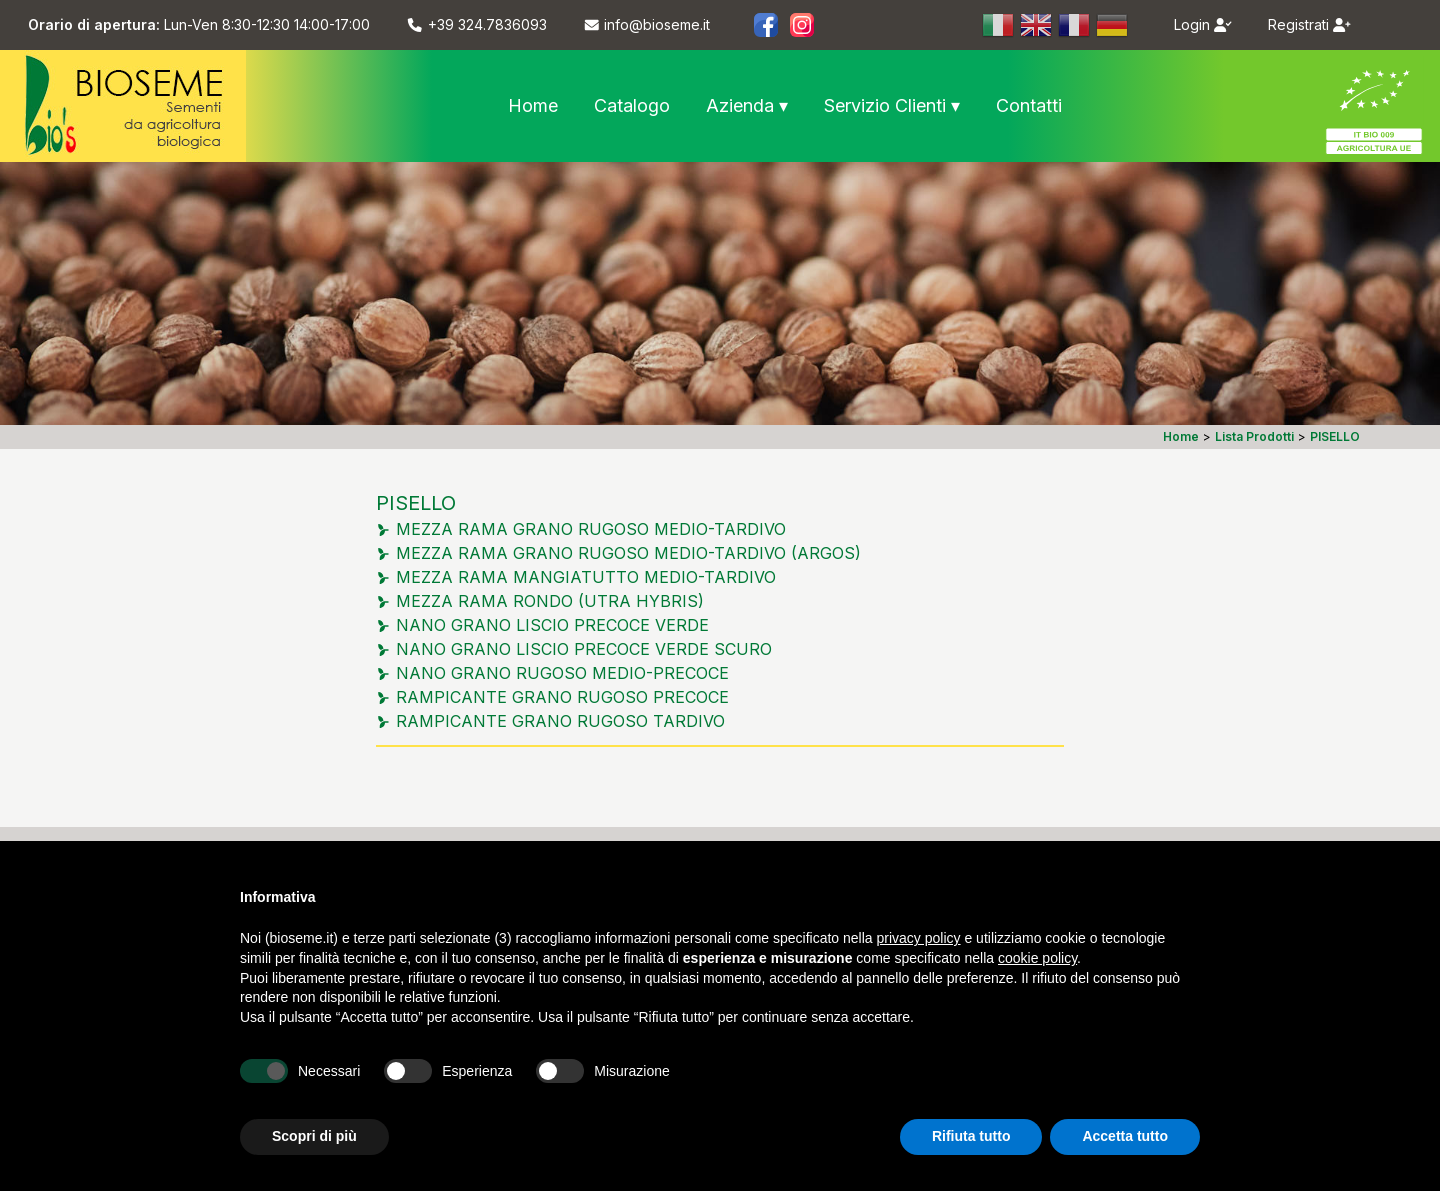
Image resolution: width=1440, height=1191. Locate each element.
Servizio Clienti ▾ (892, 105)
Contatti (1029, 105)
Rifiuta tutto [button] (971, 1136)
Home (533, 105)
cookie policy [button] (1037, 958)
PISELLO (416, 503)
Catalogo (632, 105)
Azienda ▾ (747, 105)
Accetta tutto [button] (1125, 1136)
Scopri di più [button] (314, 1136)
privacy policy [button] (919, 938)
